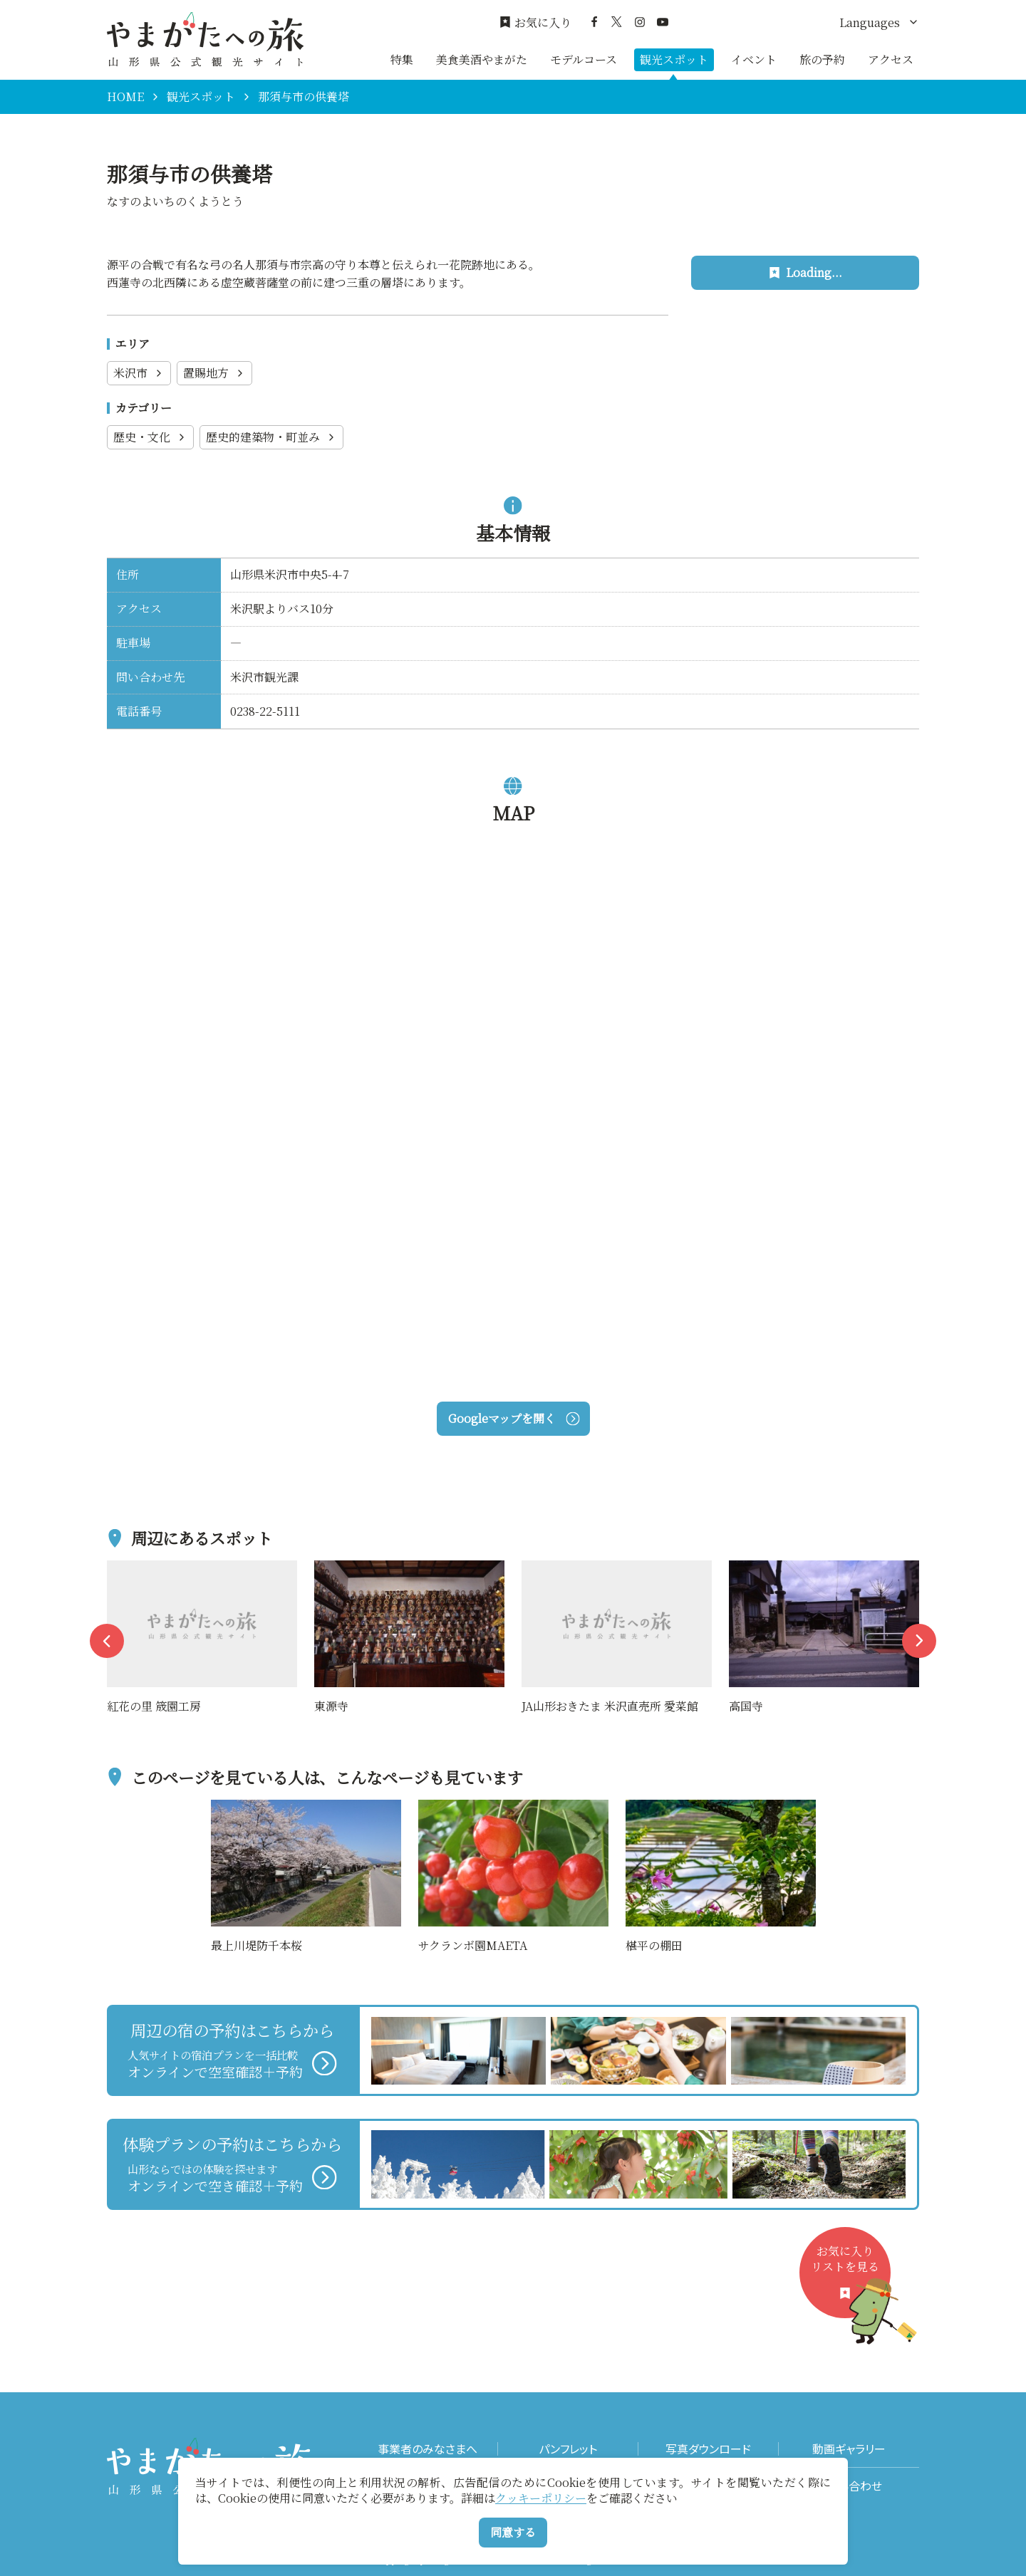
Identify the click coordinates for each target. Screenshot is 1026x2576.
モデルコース (583, 59)
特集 (401, 59)
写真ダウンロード (708, 2449)
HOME (125, 97)
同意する (513, 2532)
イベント (754, 59)
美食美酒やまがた (481, 59)
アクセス (890, 59)
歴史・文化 (150, 437)
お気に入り (535, 22)
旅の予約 (822, 59)
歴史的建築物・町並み (271, 437)
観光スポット (674, 59)
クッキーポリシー (540, 2498)
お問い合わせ (849, 2486)
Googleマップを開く (513, 1418)
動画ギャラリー (849, 2449)
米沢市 (139, 373)
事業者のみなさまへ (427, 2449)
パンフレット (568, 2449)
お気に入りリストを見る (851, 2281)
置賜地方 (214, 373)
